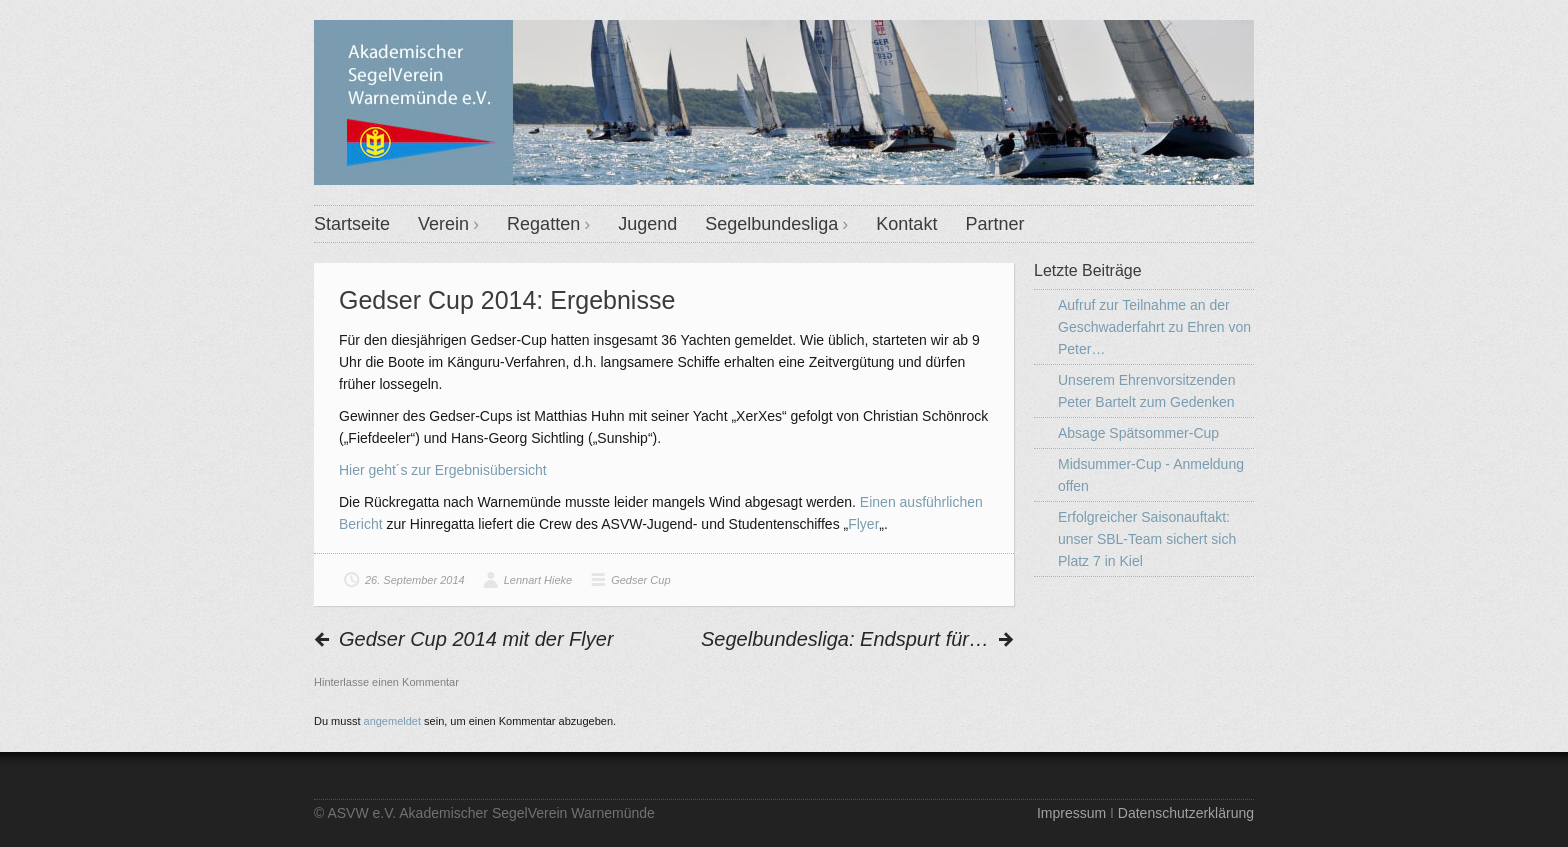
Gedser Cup (640, 580)
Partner (994, 224)
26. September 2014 (415, 580)
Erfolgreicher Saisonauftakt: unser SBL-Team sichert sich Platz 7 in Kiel (1147, 539)
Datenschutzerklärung (1186, 813)
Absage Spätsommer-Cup (1138, 433)
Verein (443, 224)
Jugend (647, 224)
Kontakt (906, 224)
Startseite (352, 224)
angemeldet (393, 721)
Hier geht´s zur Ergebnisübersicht (443, 470)
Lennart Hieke (538, 580)
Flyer (863, 524)
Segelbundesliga (771, 224)
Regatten (543, 224)
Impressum (1071, 813)
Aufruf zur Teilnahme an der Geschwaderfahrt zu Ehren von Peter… (1154, 327)
